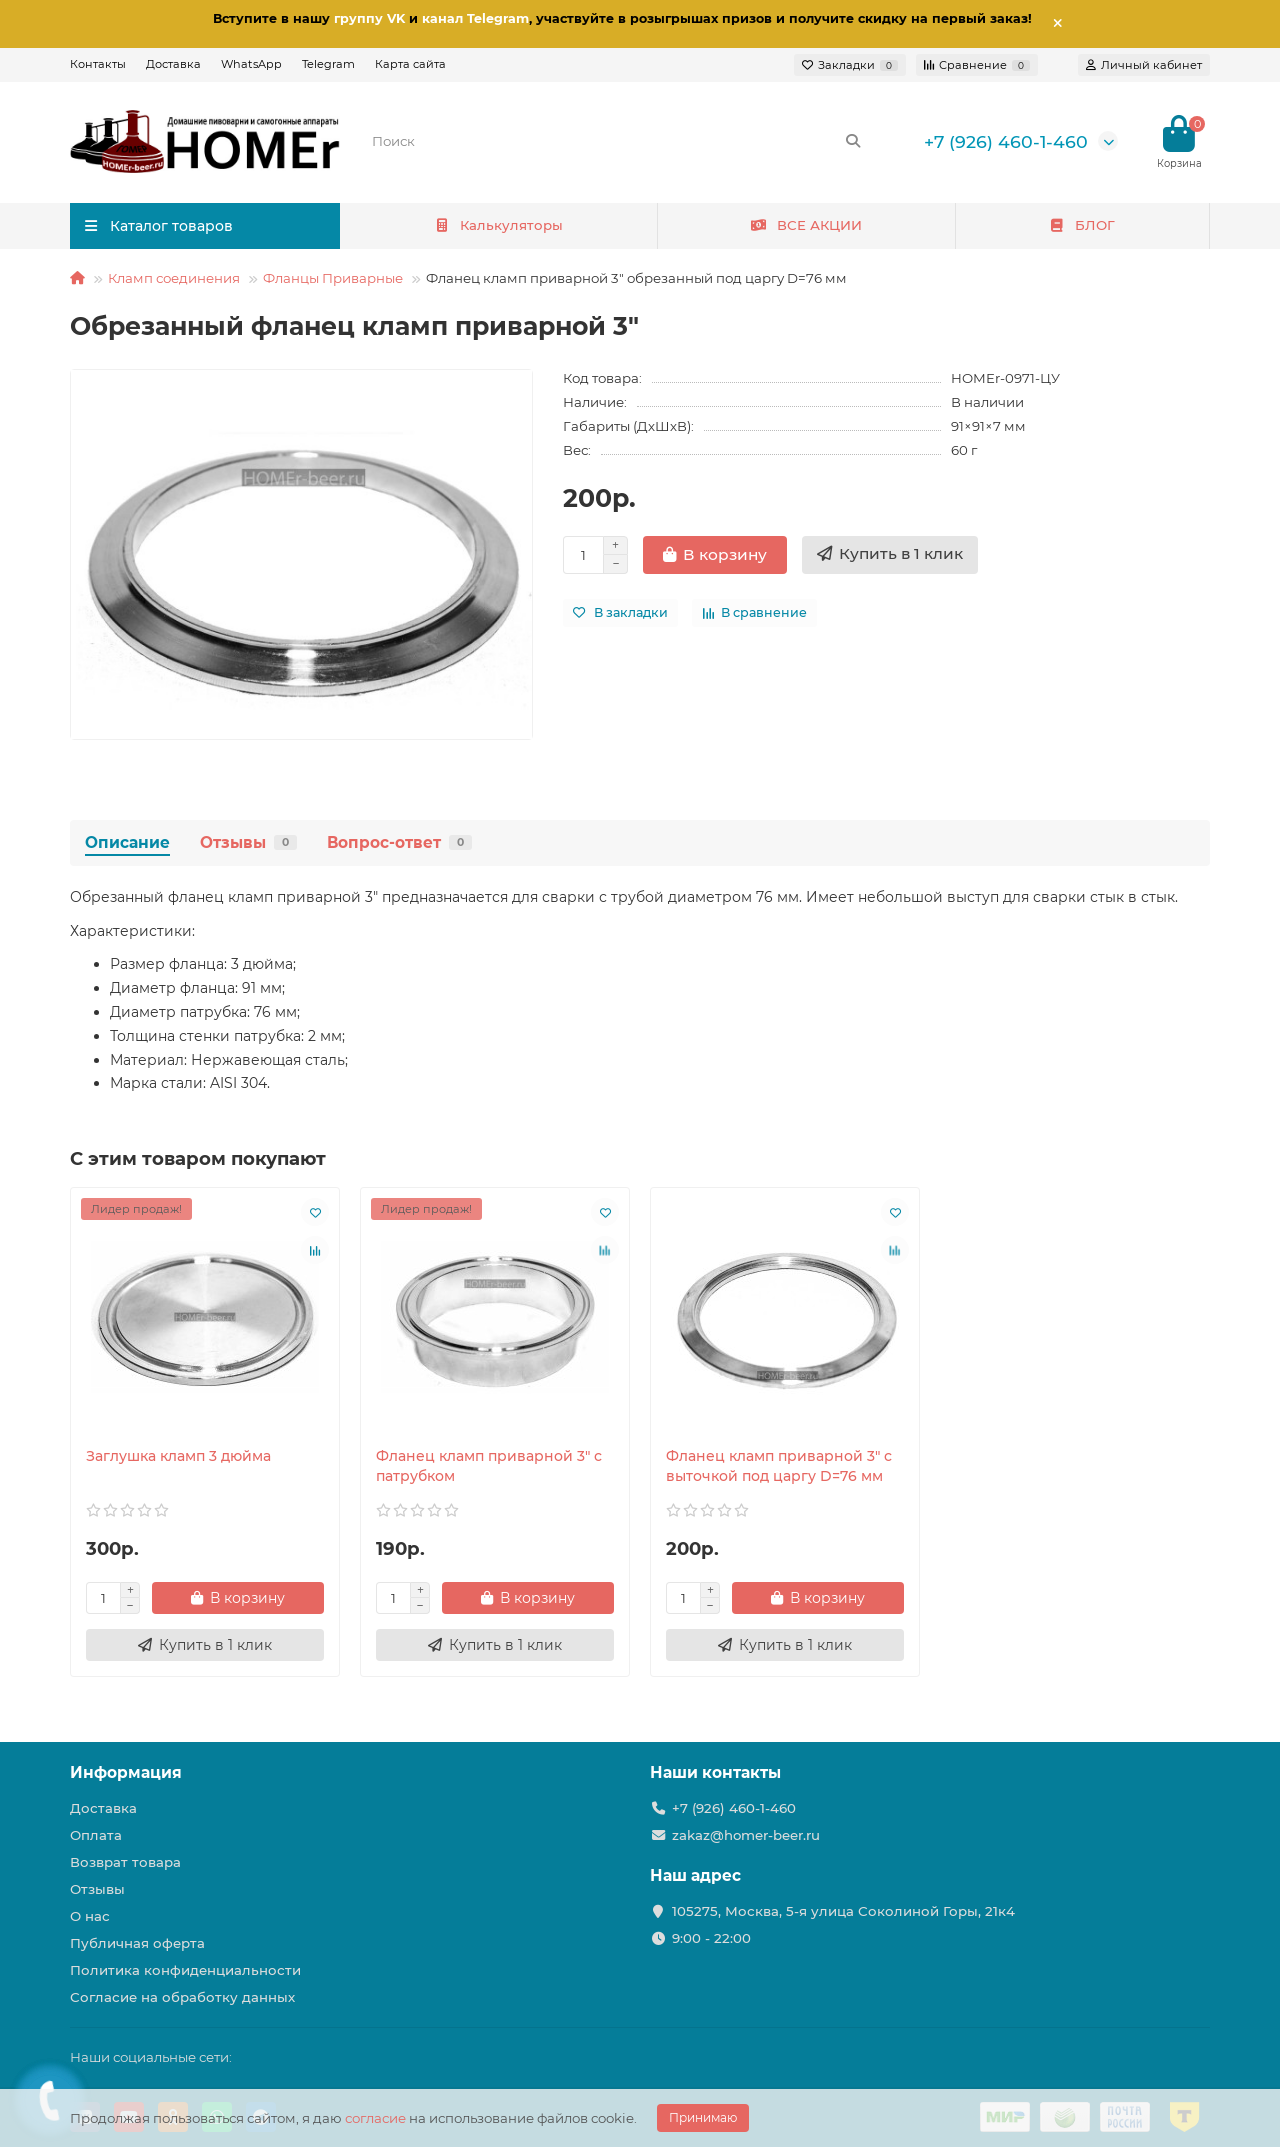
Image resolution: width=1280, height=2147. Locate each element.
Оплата (96, 1835)
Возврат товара (125, 1862)
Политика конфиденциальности (185, 1970)
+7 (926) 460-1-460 (1006, 141)
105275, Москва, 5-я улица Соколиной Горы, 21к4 (843, 1911)
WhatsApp (251, 64)
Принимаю (703, 2117)
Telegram (328, 64)
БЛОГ (1082, 225)
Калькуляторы (499, 225)
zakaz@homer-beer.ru (746, 1835)
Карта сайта (410, 64)
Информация (126, 1772)
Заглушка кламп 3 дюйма (178, 1456)
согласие (375, 2118)
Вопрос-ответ (399, 842)
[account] (1144, 65)
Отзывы (248, 842)
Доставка (173, 64)
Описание (127, 842)
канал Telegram (475, 18)
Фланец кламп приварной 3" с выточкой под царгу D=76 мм (779, 1466)
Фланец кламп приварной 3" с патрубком (489, 1466)
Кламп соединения (174, 278)
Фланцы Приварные (333, 278)
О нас (90, 1916)
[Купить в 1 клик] (890, 555)
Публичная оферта (137, 1943)
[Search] (617, 141)
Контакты (98, 64)
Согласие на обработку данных (182, 1997)
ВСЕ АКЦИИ (806, 225)
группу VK (369, 18)
